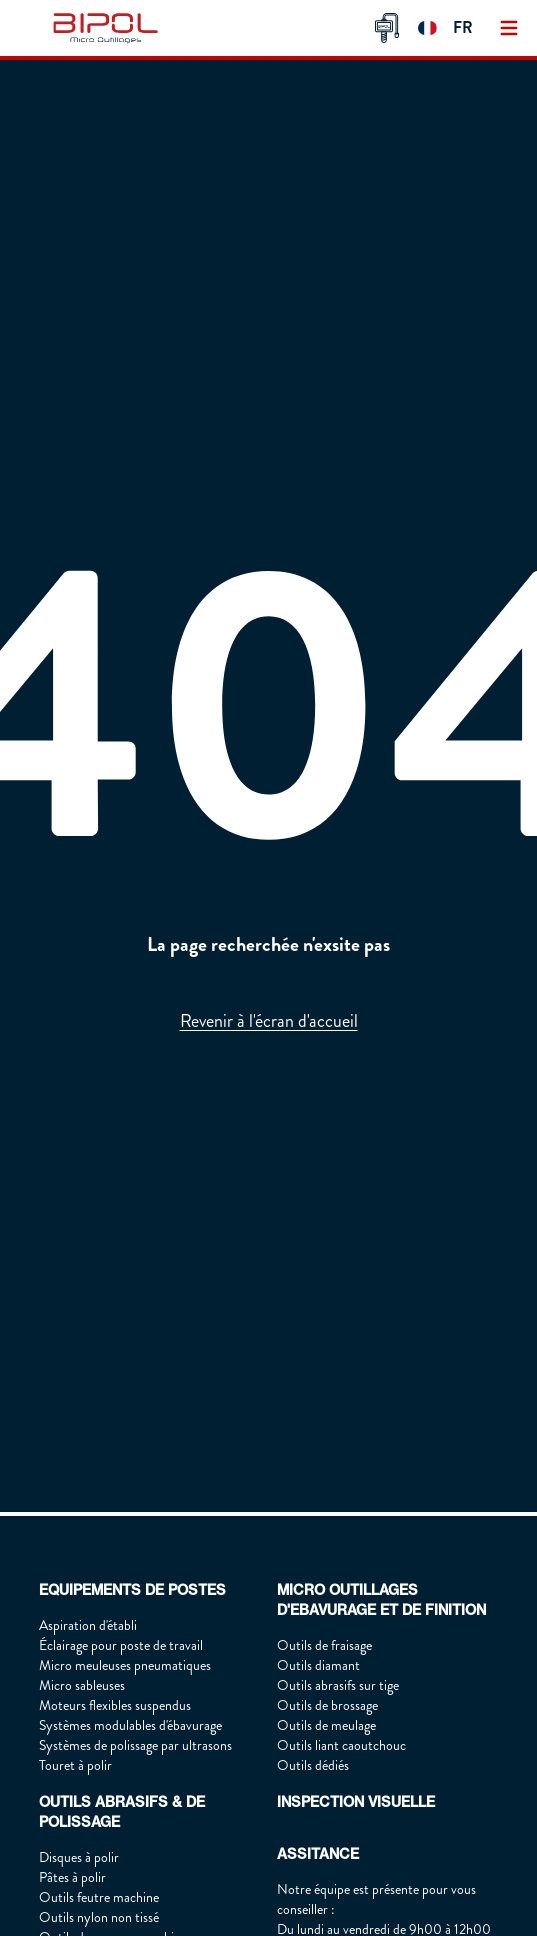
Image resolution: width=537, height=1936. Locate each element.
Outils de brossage (327, 1705)
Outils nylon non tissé (99, 1917)
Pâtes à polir (72, 1877)
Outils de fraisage (324, 1645)
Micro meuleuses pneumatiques (125, 1665)
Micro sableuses (82, 1685)
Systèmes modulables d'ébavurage (130, 1725)
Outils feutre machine (99, 1897)
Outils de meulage (326, 1725)
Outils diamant (318, 1665)
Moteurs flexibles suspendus (115, 1705)
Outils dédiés (313, 1765)
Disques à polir (79, 1857)
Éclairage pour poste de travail (121, 1645)
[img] (109, 28)
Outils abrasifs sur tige (338, 1685)
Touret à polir (75, 1765)
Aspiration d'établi (88, 1625)
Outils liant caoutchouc (341, 1745)
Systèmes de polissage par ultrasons (135, 1745)
